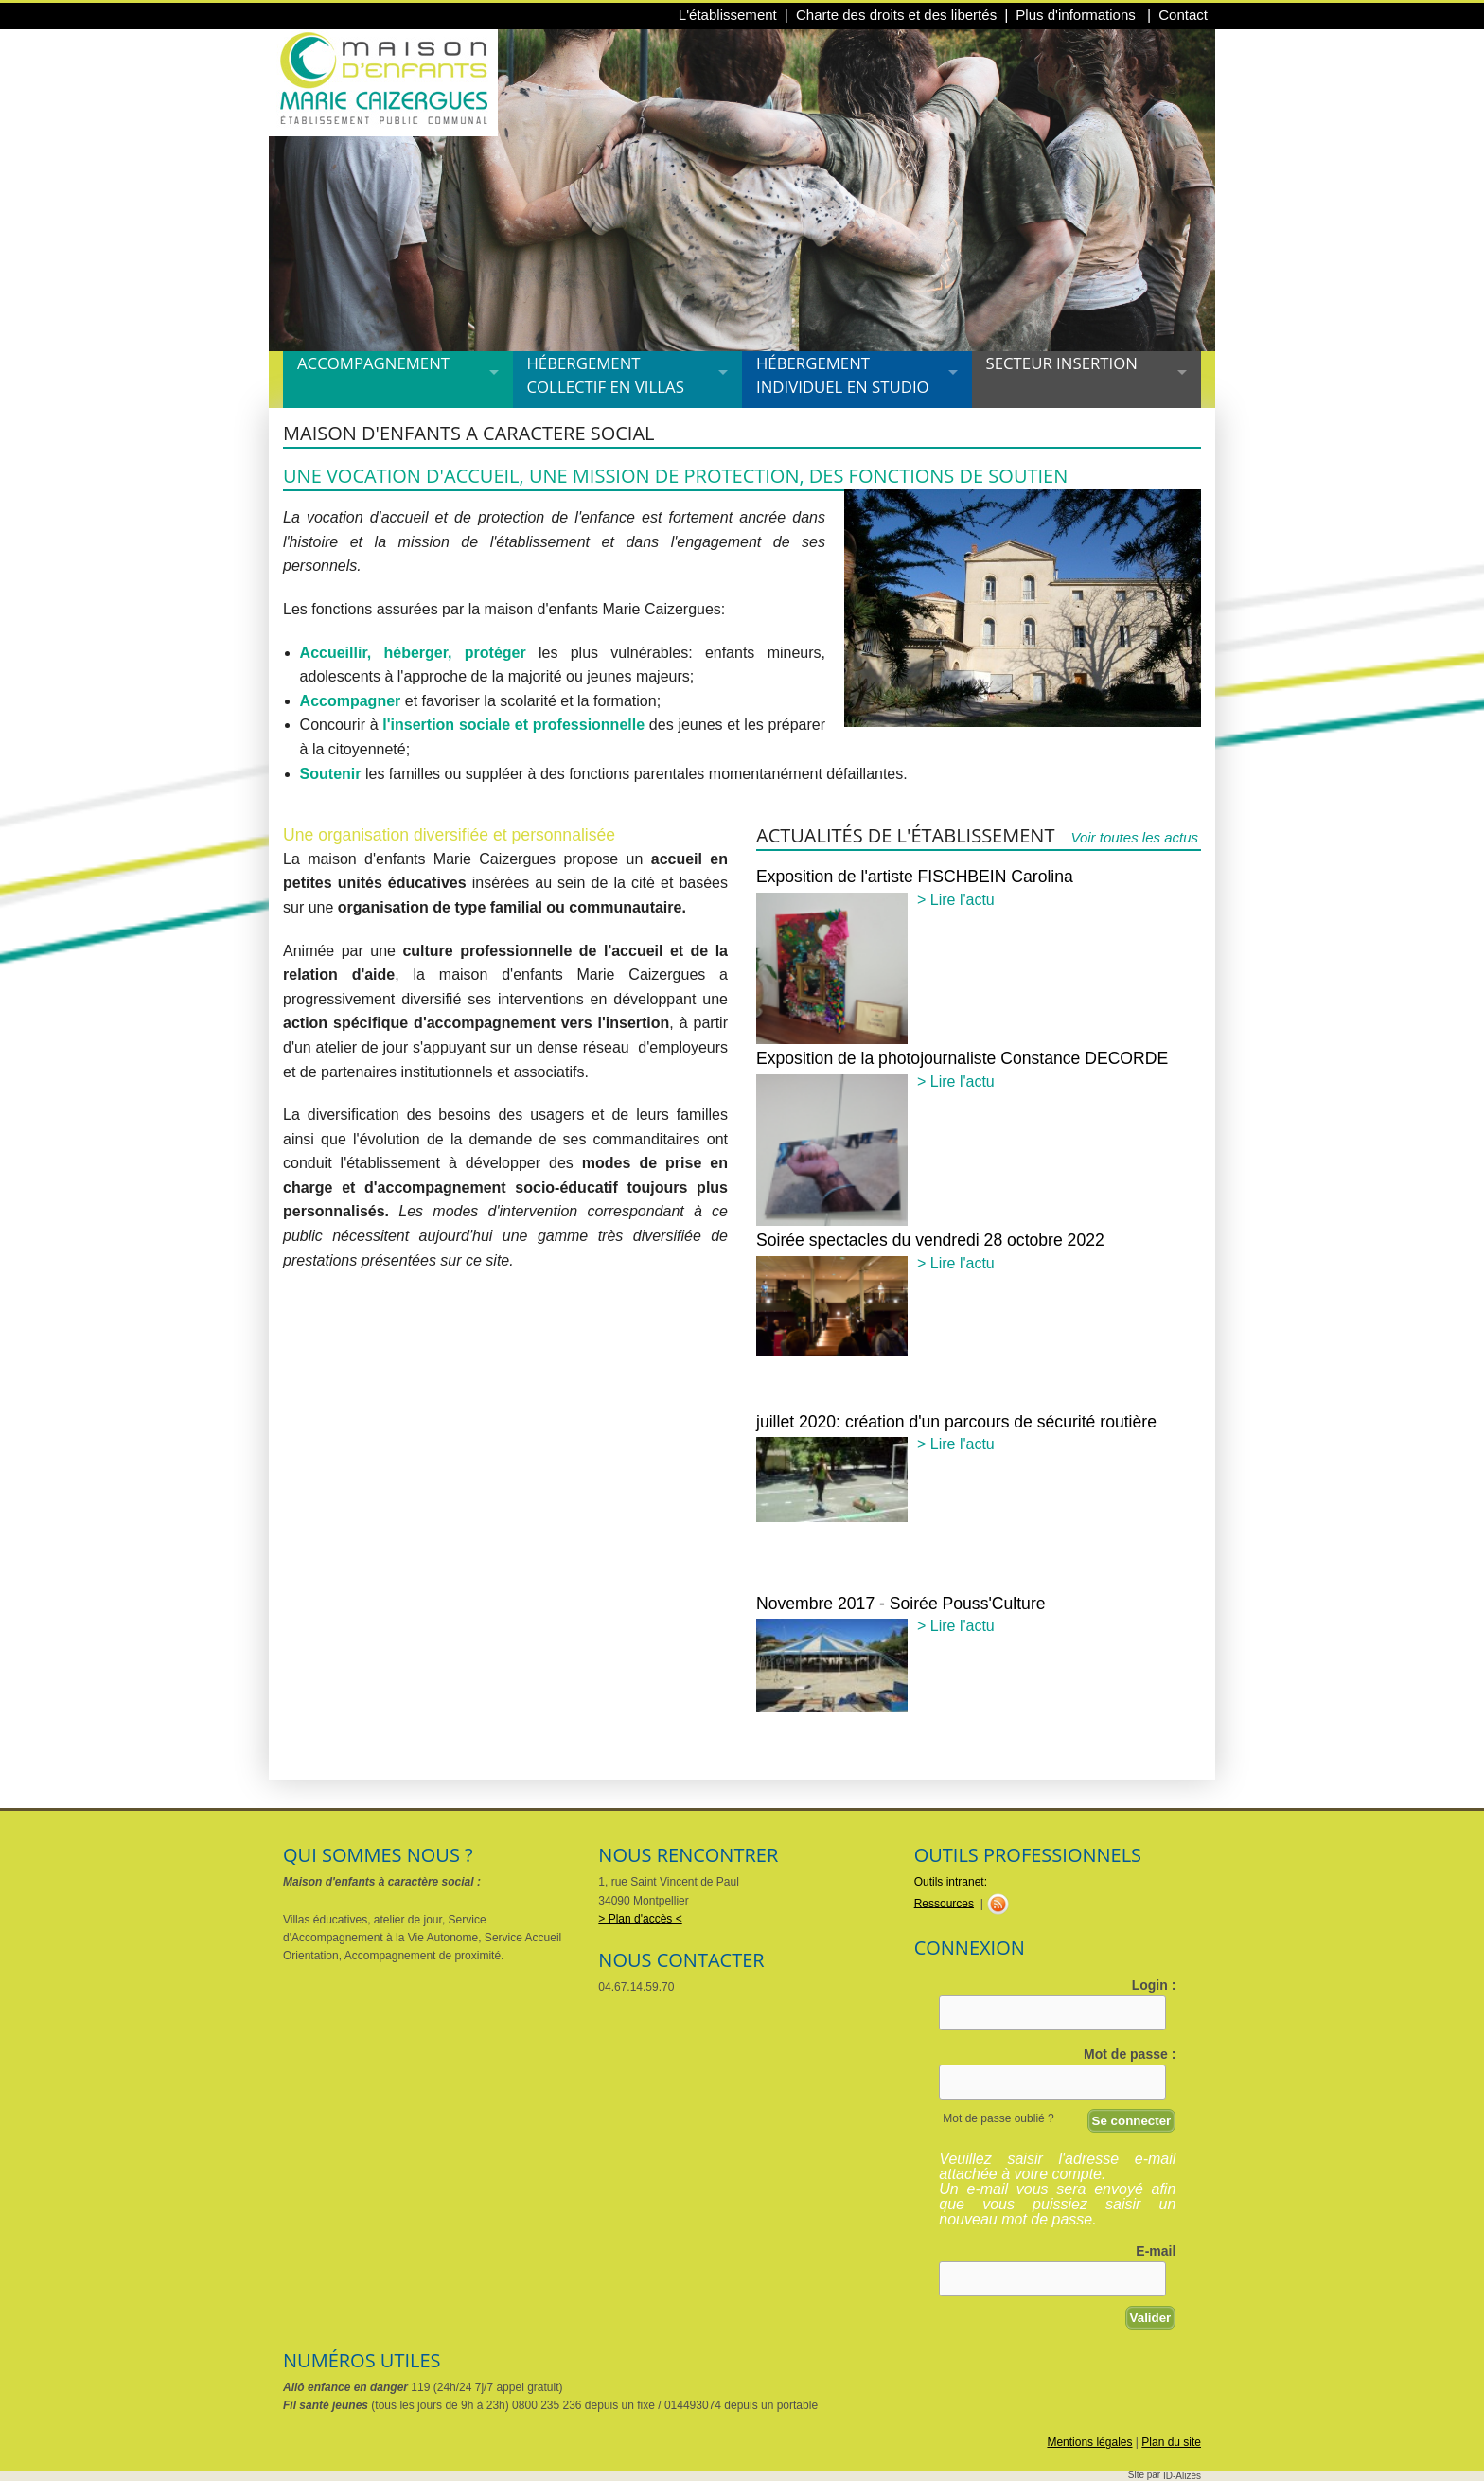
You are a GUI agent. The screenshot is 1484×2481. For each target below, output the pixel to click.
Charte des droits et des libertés (896, 15)
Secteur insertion (1062, 363)
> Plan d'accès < (639, 1918)
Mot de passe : (1129, 2054)
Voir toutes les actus (1134, 837)
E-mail (1155, 2251)
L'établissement (728, 15)
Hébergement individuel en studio (842, 375)
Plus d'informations (1078, 15)
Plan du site (1171, 2442)
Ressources (944, 1902)
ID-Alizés (1182, 2476)
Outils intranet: (950, 1881)
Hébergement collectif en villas (605, 375)
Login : (1154, 1985)
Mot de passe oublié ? (998, 2118)
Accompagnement (373, 363)
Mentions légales (1089, 2442)
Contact (1183, 15)
